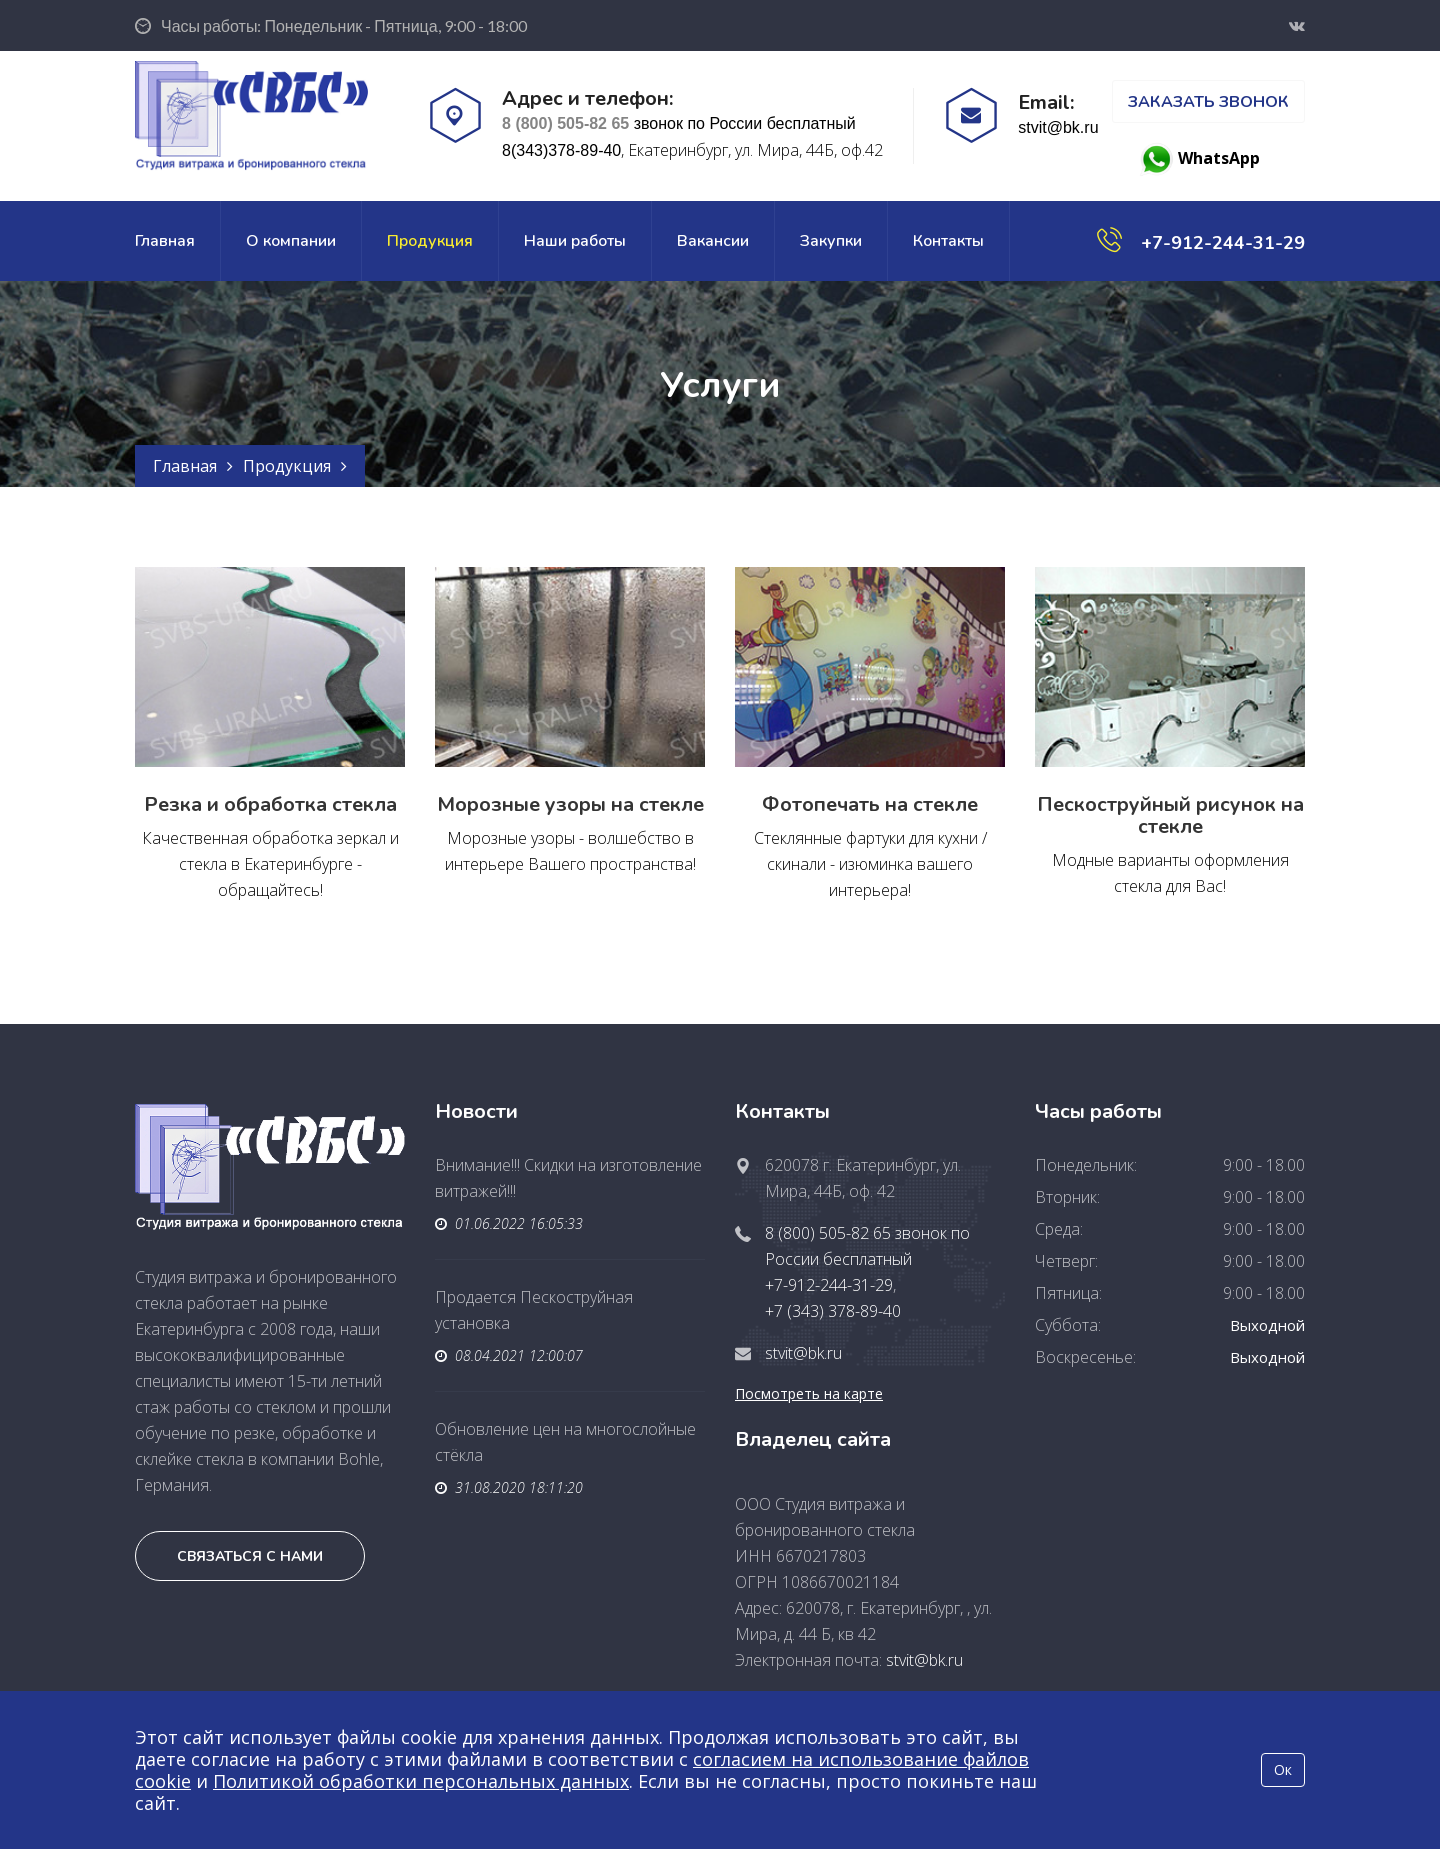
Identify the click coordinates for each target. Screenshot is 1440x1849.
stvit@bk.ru (1058, 127)
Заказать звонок (1208, 102)
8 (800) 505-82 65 (565, 123)
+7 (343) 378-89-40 (833, 1311)
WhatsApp (1199, 159)
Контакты (948, 241)
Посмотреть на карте (809, 1393)
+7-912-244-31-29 (1223, 243)
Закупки (831, 241)
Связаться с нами (250, 1556)
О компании (291, 241)
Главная (165, 241)
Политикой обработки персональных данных (421, 1781)
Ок (1283, 1769)
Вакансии (713, 241)
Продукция (430, 241)
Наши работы (575, 241)
